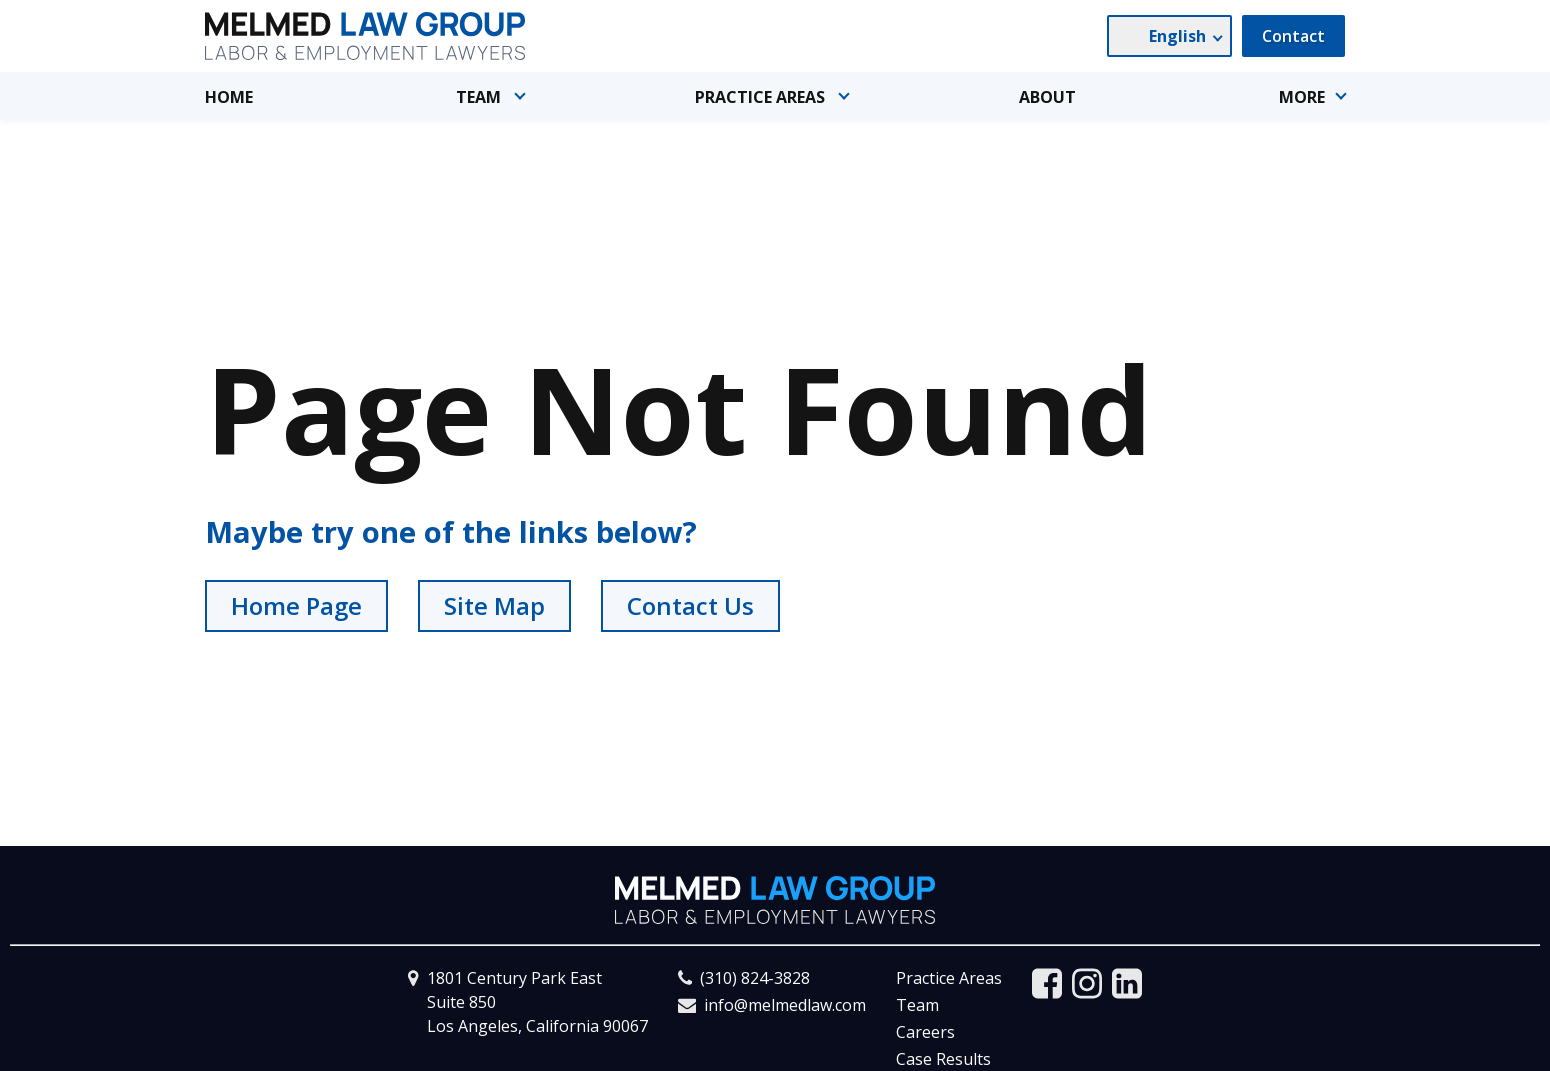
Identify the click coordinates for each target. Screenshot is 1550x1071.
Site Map (494, 605)
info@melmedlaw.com (785, 1005)
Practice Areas (949, 978)
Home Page (296, 605)
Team (917, 1005)
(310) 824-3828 (755, 978)
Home (229, 97)
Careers (925, 1032)
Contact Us (690, 605)
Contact (1293, 36)
